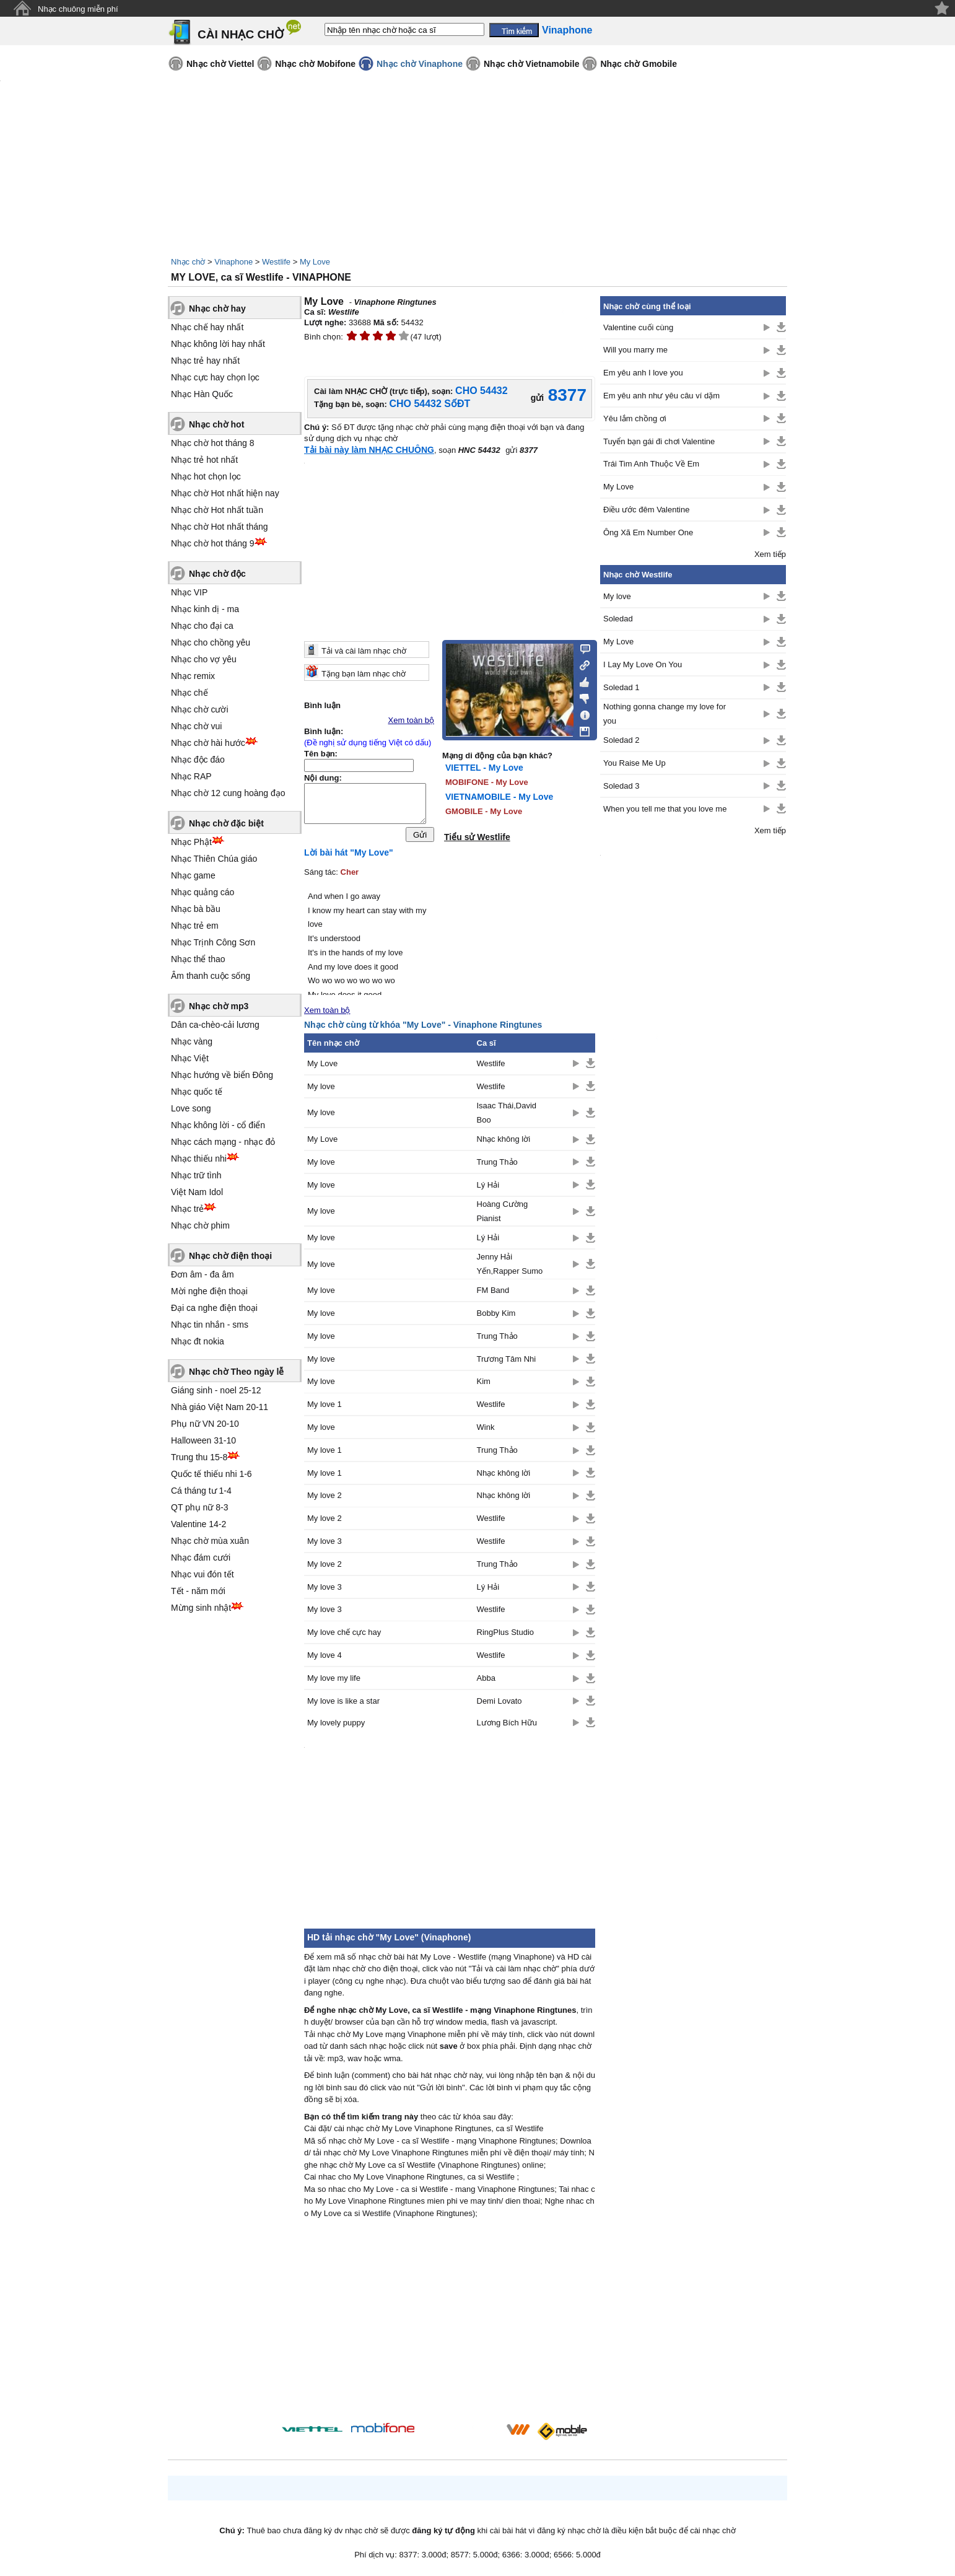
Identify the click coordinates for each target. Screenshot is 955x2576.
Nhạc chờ (188, 261)
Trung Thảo (497, 1165)
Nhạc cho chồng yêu (210, 642)
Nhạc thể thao (198, 959)
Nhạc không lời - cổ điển (218, 1125)
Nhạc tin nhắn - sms (209, 1325)
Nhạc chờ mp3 (218, 1006)
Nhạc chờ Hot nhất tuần (217, 510)
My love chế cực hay (344, 1635)
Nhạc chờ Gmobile (638, 64)
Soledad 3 (621, 786)
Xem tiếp (770, 554)
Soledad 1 (621, 687)
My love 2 (324, 1498)
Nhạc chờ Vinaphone (420, 64)
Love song (191, 1108)
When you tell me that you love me (664, 808)
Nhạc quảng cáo (202, 892)
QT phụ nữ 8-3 (199, 1507)
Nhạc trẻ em (195, 926)
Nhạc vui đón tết (202, 1574)
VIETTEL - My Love (484, 768)
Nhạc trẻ (187, 1209)
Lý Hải (488, 1188)
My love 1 (324, 1407)
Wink (486, 1430)
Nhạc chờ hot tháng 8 (213, 443)
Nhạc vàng (191, 1041)
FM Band (493, 1293)
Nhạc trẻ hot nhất (204, 460)
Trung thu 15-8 (199, 1457)
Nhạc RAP (191, 776)
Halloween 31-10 (203, 1440)
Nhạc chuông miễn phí (78, 9)
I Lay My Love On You (642, 664)
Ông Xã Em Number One (648, 532)
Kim (484, 1385)
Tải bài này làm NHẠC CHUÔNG (369, 450)
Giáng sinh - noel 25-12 (216, 1390)
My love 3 (324, 1544)
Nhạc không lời (504, 1142)
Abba (486, 1681)
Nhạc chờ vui (196, 726)
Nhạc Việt (190, 1058)
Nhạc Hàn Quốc (202, 394)
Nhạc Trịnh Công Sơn (213, 942)
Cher (350, 875)
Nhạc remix (193, 676)
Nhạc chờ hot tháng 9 (213, 543)
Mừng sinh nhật (201, 1608)
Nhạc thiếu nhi (199, 1158)
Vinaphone (233, 261)
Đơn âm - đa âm (202, 1274)
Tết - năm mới (198, 1591)
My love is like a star (343, 1704)
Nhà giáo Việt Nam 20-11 (219, 1407)
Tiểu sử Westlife (477, 837)
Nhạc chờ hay (217, 308)
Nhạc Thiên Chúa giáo (214, 859)
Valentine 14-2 (198, 1524)
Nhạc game (193, 875)
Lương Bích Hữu (507, 1725)
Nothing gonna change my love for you (664, 713)
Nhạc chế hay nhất (207, 327)
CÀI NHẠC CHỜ (241, 34)
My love (321, 1089)
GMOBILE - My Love (483, 811)
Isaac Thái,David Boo (507, 1116)
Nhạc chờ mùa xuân (210, 1541)
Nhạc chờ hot (216, 424)
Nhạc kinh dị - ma (205, 609)
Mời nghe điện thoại (209, 1291)
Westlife (276, 261)
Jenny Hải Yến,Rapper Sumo (510, 1267)
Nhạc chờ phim (200, 1225)
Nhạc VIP (189, 592)
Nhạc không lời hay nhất (218, 344)
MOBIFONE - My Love (486, 782)
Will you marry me (635, 349)
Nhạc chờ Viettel (220, 64)
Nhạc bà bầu (195, 909)
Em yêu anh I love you (643, 372)
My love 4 (324, 1658)
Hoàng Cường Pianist (502, 1214)
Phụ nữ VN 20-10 (205, 1424)
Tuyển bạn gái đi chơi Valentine (659, 441)
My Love (315, 261)
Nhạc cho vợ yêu (204, 659)
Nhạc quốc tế (196, 1092)
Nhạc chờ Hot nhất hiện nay (225, 493)
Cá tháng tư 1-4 (201, 1491)
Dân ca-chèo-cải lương (215, 1025)
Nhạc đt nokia (197, 1341)
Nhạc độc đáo (198, 759)
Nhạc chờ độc (217, 574)
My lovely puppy (336, 1725)
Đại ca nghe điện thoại (214, 1308)
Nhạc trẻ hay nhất (205, 361)
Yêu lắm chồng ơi (634, 418)
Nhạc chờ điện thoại (230, 1256)
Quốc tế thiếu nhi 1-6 (211, 1474)
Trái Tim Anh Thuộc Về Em (651, 463)
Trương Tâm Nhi (506, 1362)
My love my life (333, 1681)
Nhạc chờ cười (200, 709)
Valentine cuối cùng (638, 327)
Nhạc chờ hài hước (208, 743)
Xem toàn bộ (411, 720)
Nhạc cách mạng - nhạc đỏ (223, 1142)
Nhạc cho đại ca (202, 626)
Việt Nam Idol (197, 1192)
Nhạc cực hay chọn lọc (215, 377)
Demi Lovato (499, 1704)
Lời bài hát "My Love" (348, 856)
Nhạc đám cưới (200, 1557)
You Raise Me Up (634, 763)
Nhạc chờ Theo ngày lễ (236, 1372)
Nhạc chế (189, 693)
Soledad (618, 618)
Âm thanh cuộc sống (210, 976)
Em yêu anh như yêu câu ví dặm (661, 395)
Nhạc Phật (191, 842)
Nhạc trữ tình (196, 1175)
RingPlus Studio (505, 1635)
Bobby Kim (496, 1316)
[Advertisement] (450, 2326)
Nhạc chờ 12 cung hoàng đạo (228, 793)
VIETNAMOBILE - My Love (499, 797)
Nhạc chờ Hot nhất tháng (219, 527)
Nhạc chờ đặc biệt (226, 823)
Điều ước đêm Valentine (646, 509)
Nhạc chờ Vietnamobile (531, 64)
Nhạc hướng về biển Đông (222, 1075)
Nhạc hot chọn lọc (206, 476)
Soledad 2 (621, 740)
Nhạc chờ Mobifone (315, 64)
